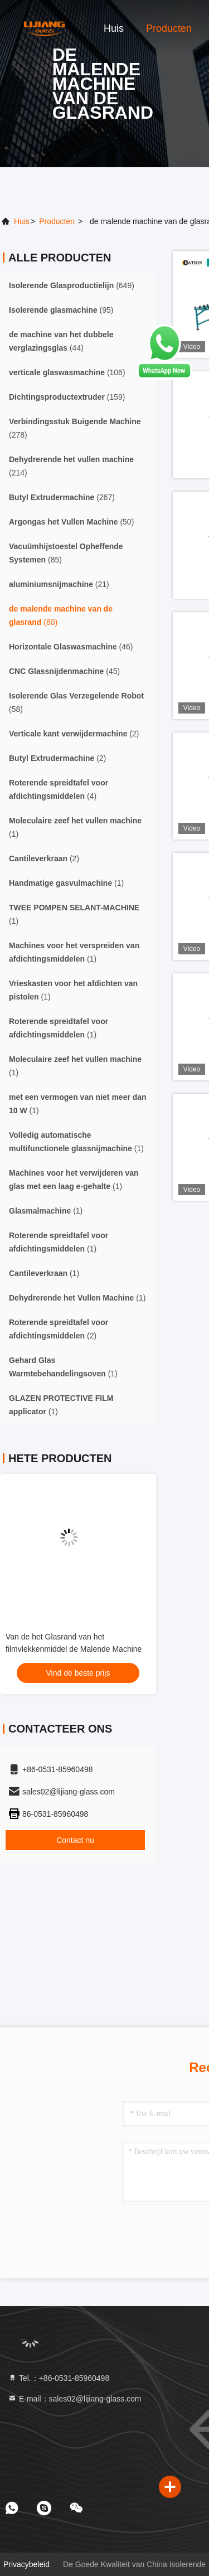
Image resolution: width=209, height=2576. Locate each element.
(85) (66, 553)
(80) (61, 615)
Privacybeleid (26, 2564)
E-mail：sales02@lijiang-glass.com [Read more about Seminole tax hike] (75, 2398)
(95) (61, 309)
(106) (67, 372)
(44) (61, 341)
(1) (75, 827)
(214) (71, 466)
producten (57, 221)
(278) (74, 428)
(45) (64, 671)
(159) (67, 396)
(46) (71, 646)
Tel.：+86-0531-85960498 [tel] (58, 2378)
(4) (58, 789)
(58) (76, 702)
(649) (71, 285)
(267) (62, 497)
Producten (169, 28)
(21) (59, 584)
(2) (74, 733)
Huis (114, 28)
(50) (71, 521)
